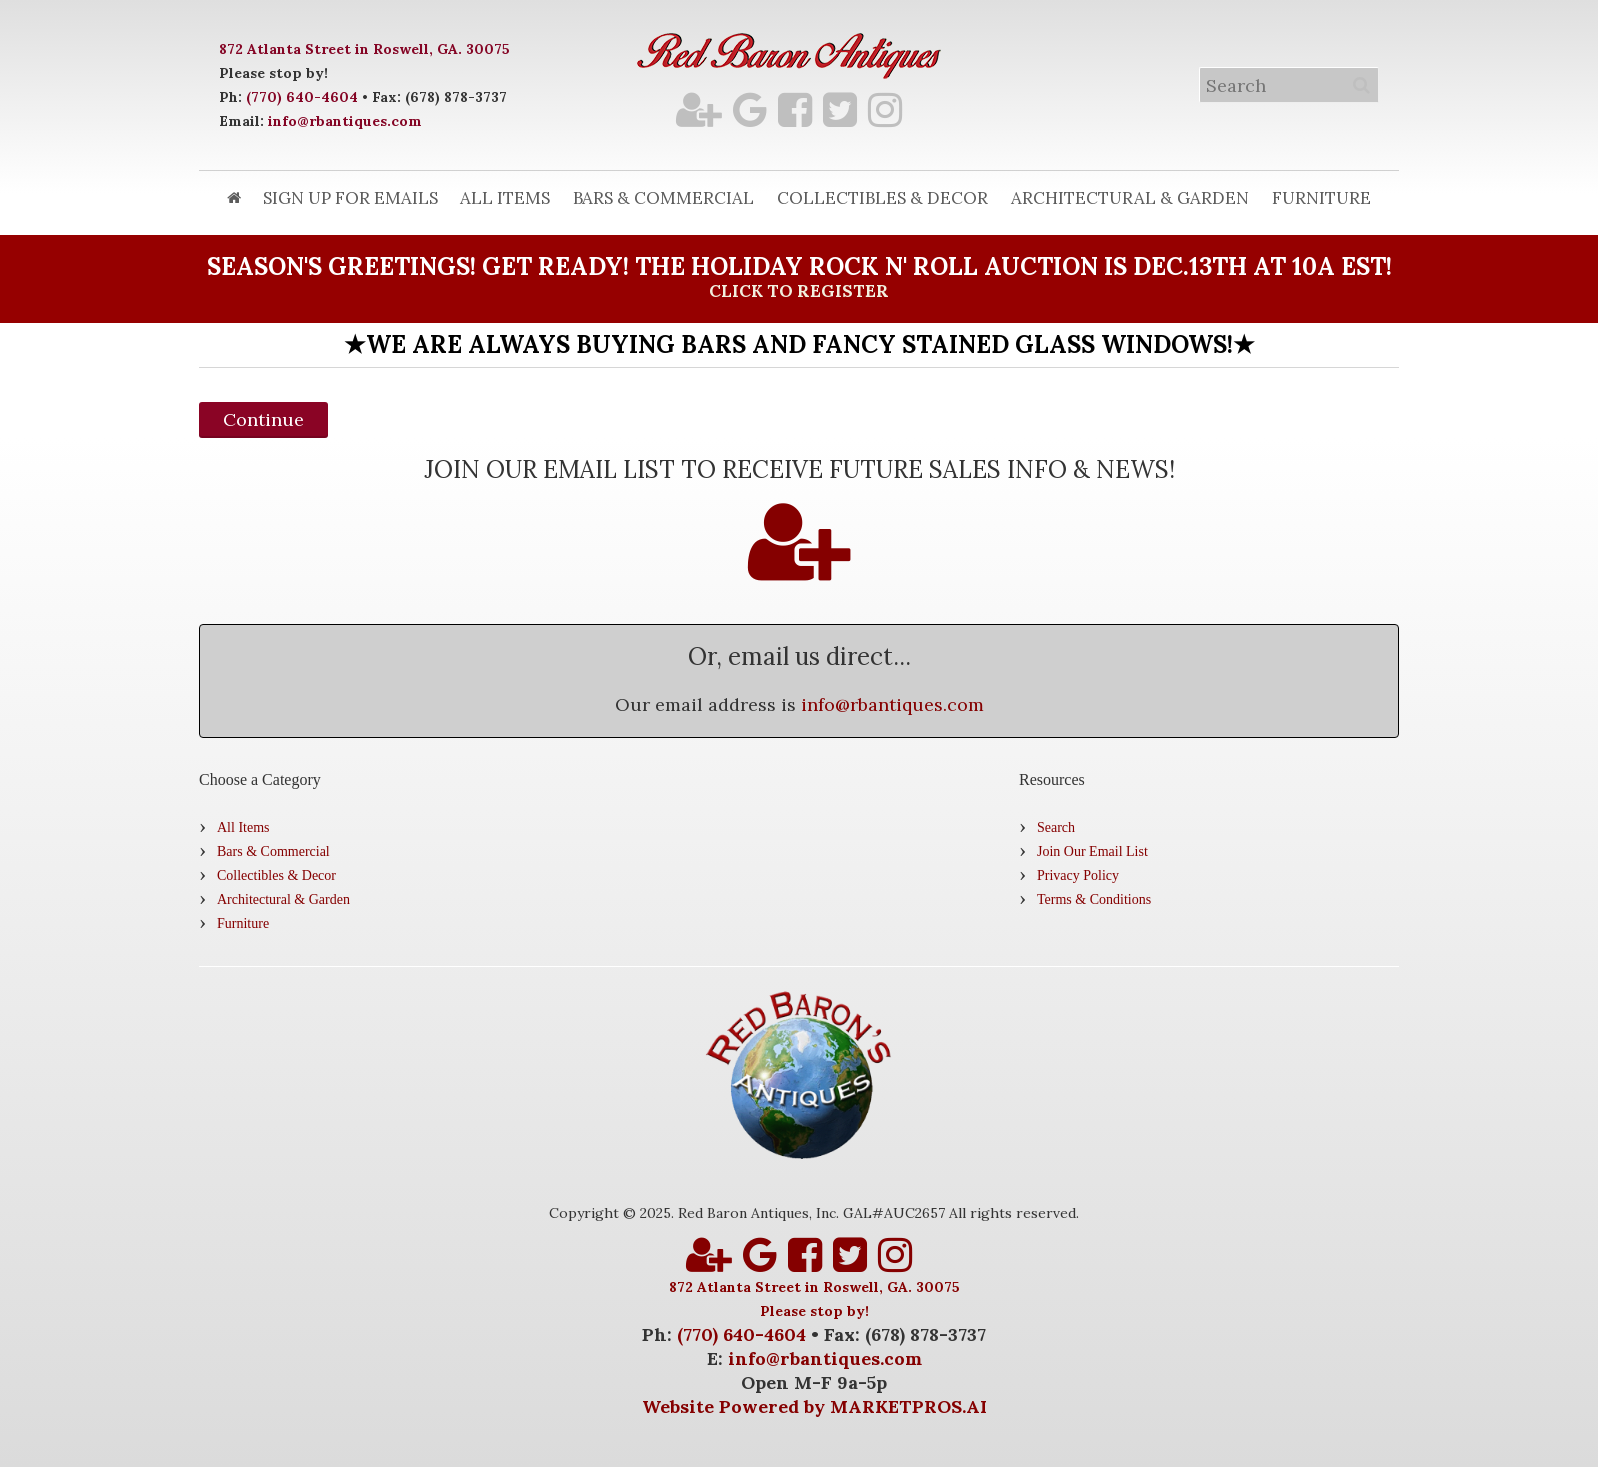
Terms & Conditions (1094, 899)
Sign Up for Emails (350, 198)
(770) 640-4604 (302, 97)
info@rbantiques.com (345, 121)
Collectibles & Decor (882, 198)
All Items (505, 198)
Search (1056, 827)
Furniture (1321, 198)
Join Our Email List (1092, 851)
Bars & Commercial (663, 198)
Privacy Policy (1078, 875)
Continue (263, 419)
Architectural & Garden (1130, 198)
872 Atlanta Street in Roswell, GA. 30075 (364, 49)
